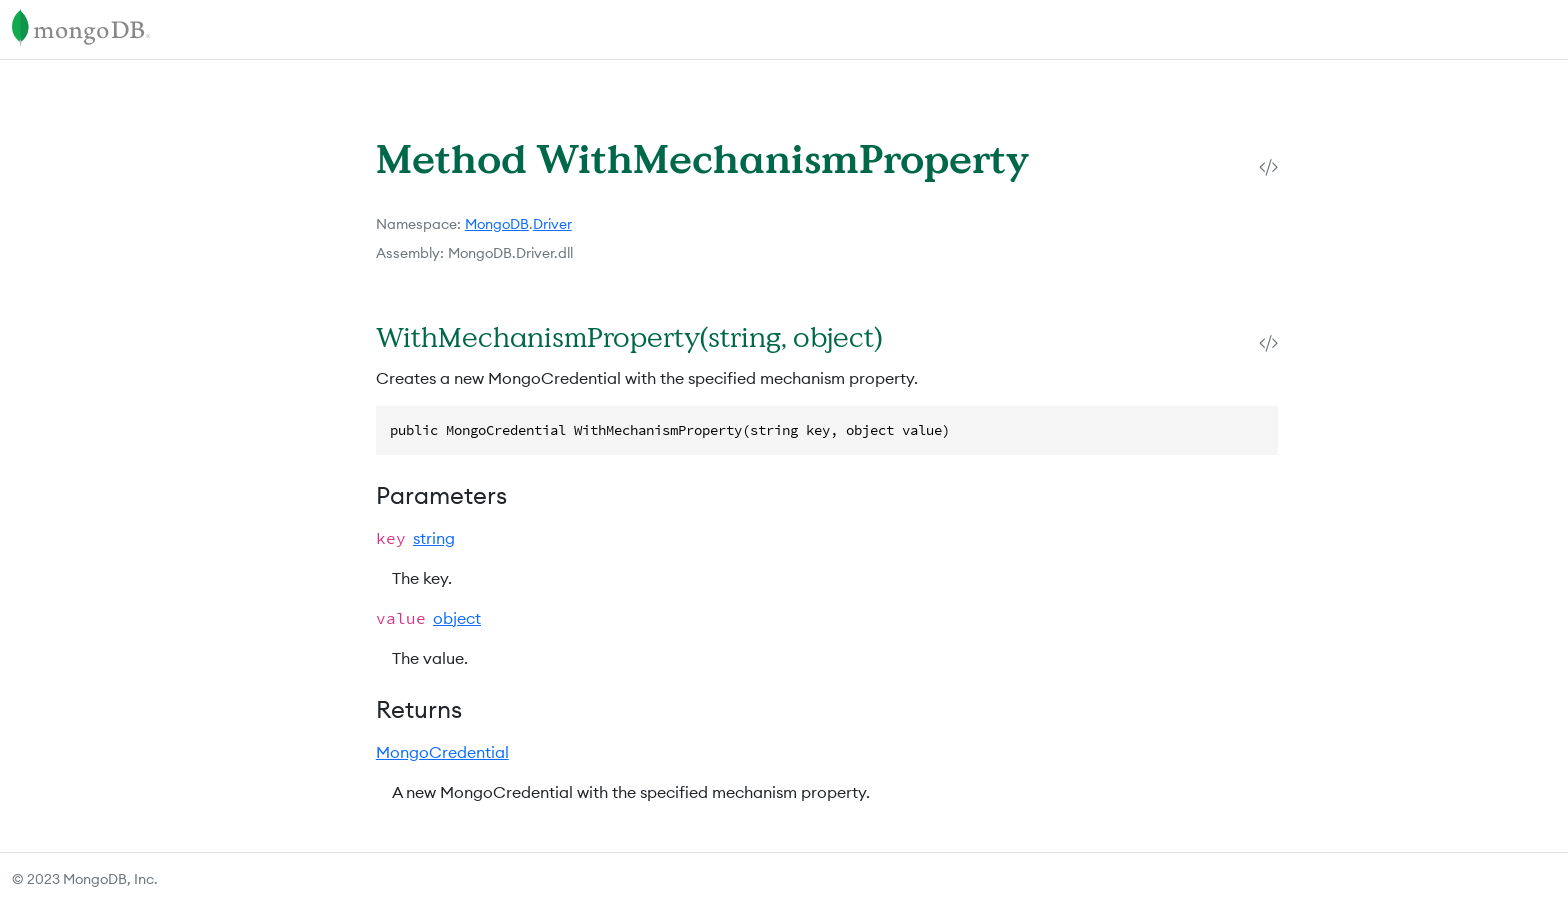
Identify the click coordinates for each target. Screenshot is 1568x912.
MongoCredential (442, 752)
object (457, 618)
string (434, 538)
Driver (552, 224)
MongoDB (497, 224)
